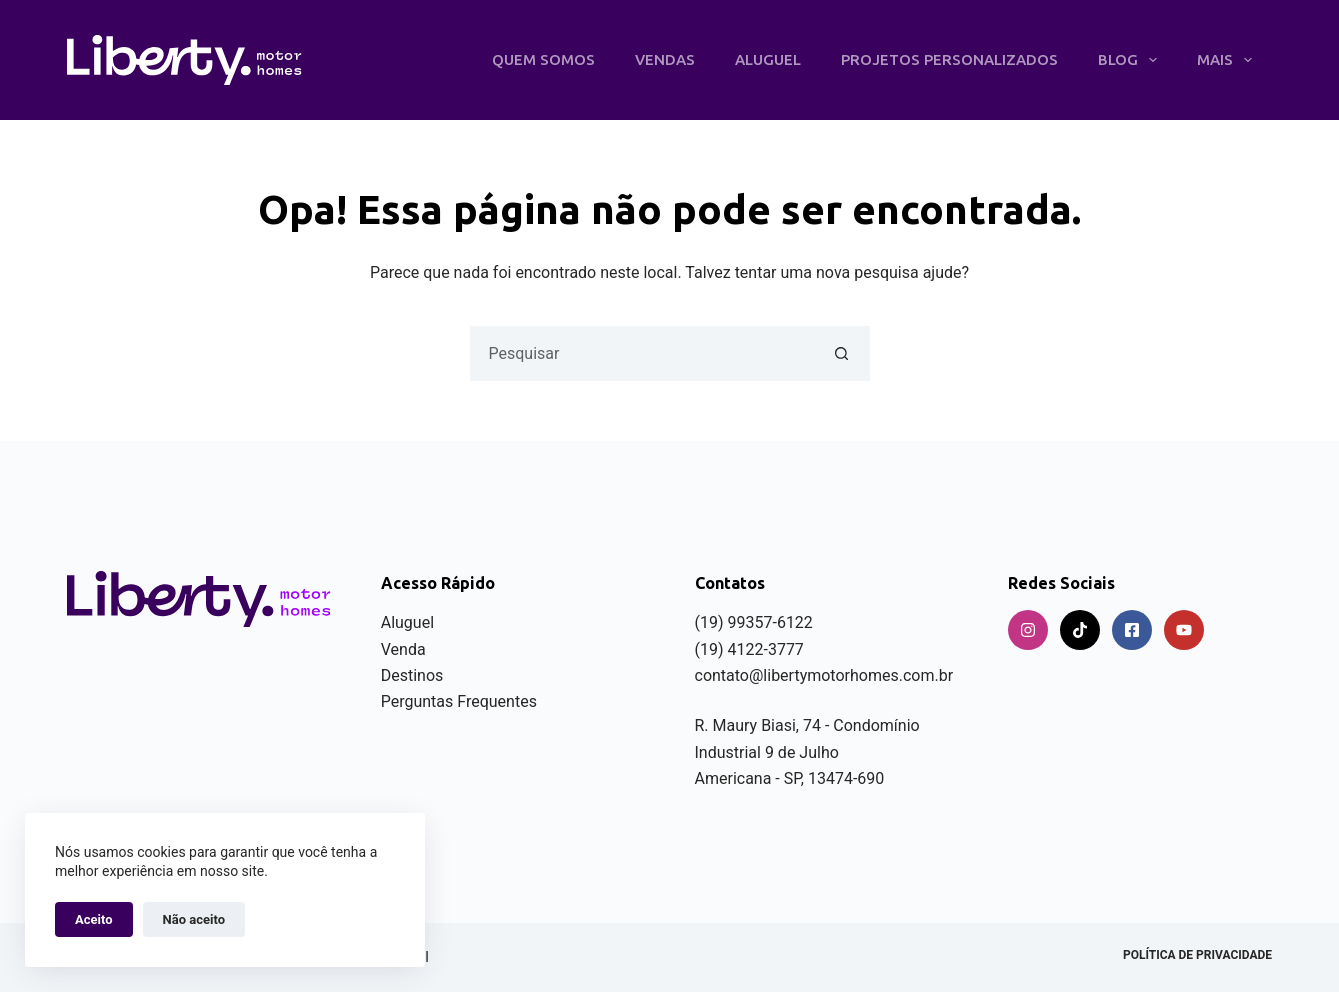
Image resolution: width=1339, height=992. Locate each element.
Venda (403, 649)
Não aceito (194, 919)
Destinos (412, 675)
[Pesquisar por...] (642, 353)
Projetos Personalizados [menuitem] (949, 59)
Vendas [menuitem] (665, 59)
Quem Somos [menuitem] (543, 59)
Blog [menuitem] (1131, 60)
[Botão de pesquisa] (842, 353)
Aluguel (407, 622)
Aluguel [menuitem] (768, 59)
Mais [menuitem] (1228, 60)
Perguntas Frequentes (459, 701)
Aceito (94, 919)
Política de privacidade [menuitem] (1197, 955)
